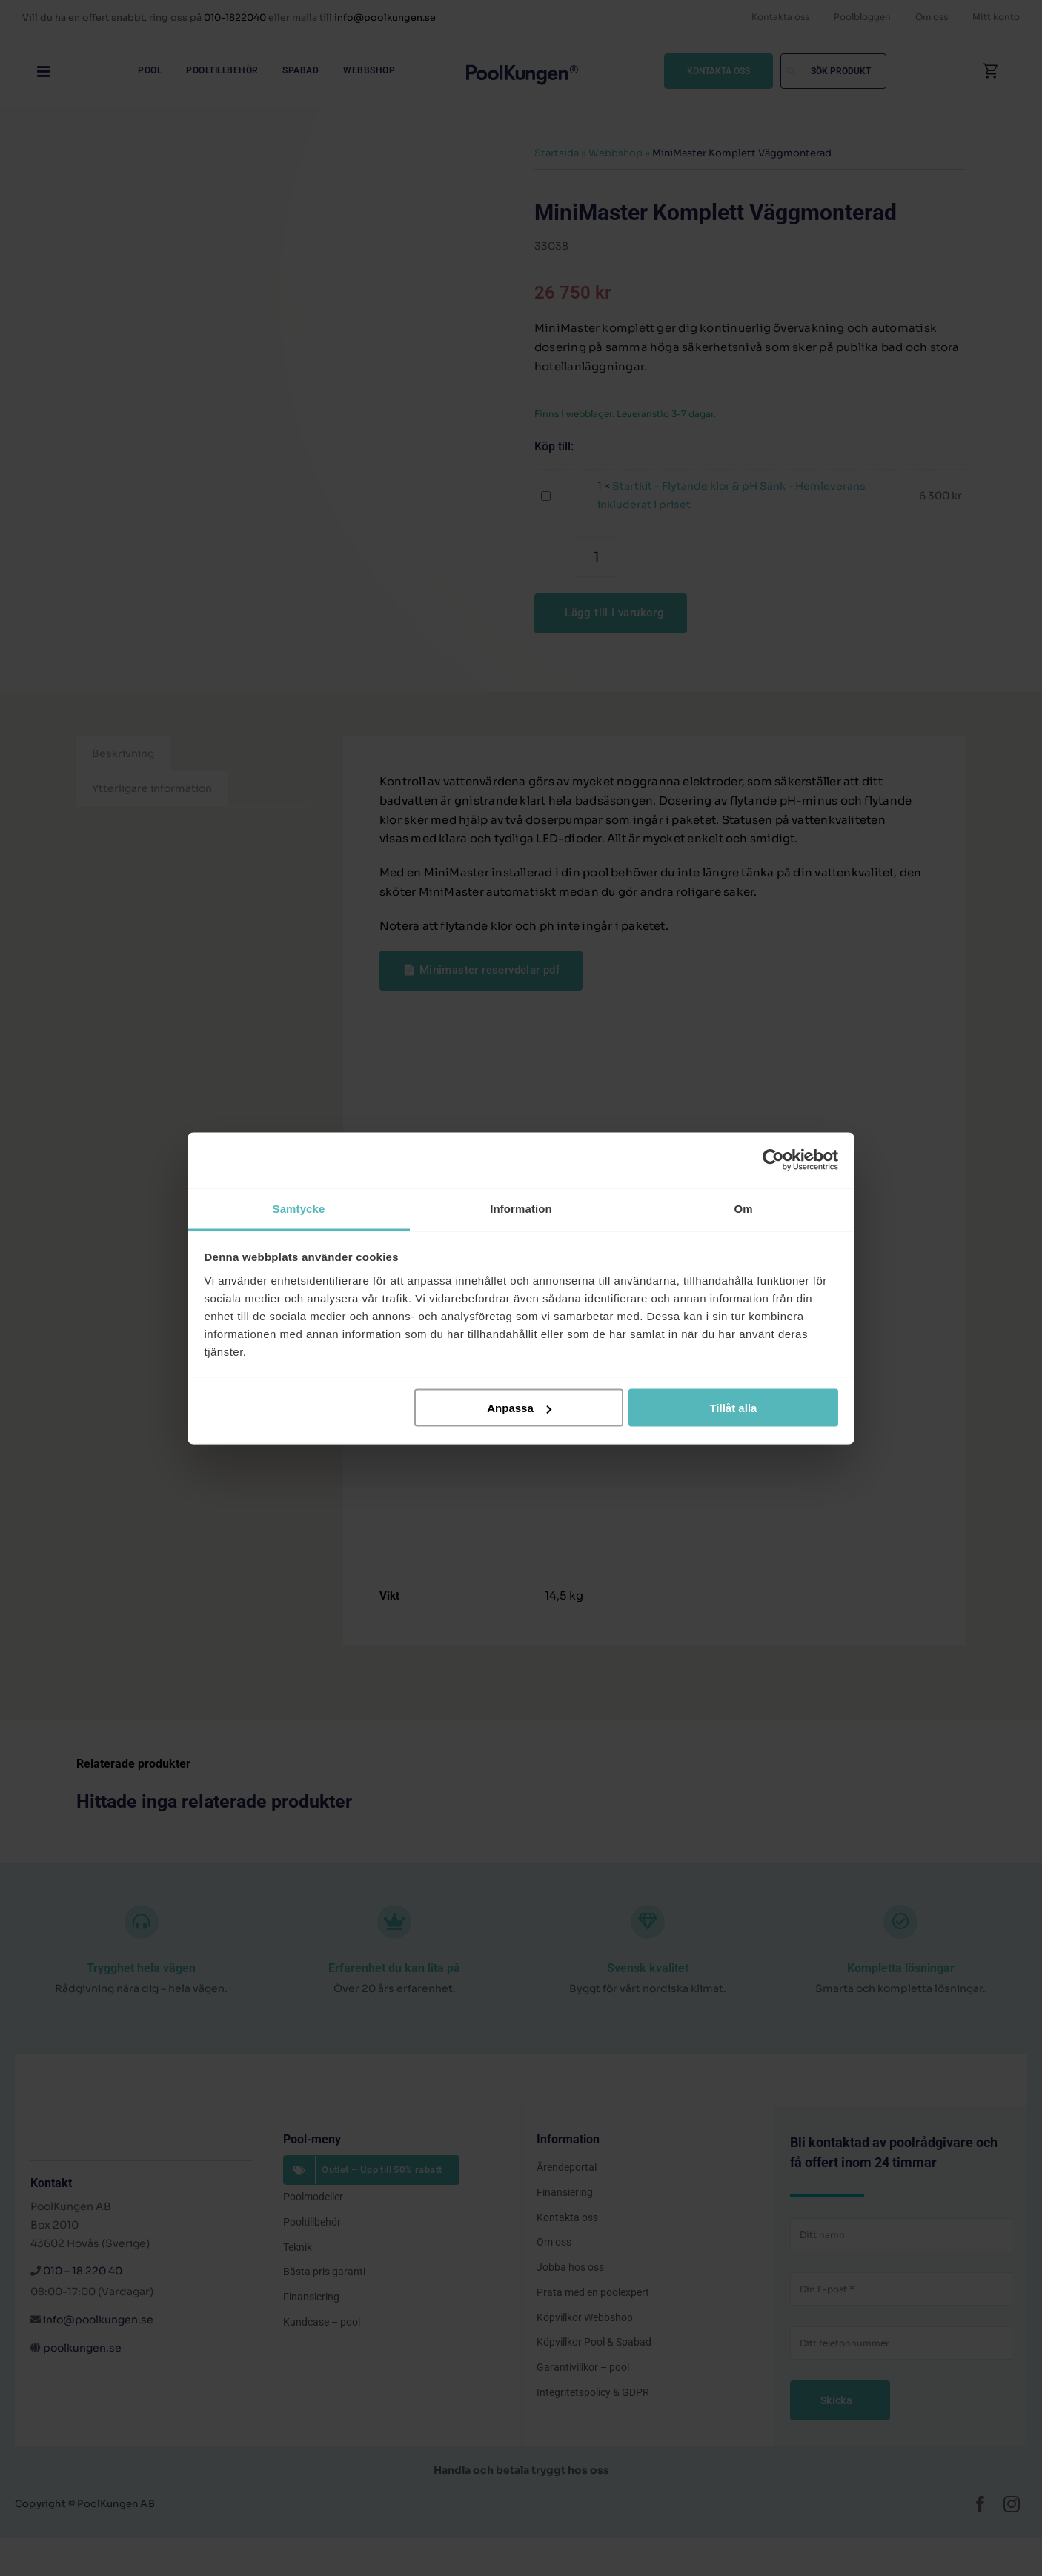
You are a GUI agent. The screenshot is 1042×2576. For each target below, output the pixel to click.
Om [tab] (743, 1208)
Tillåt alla (733, 1408)
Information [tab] (521, 1208)
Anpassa (519, 1408)
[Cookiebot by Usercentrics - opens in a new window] (773, 1160)
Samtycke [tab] (299, 1208)
